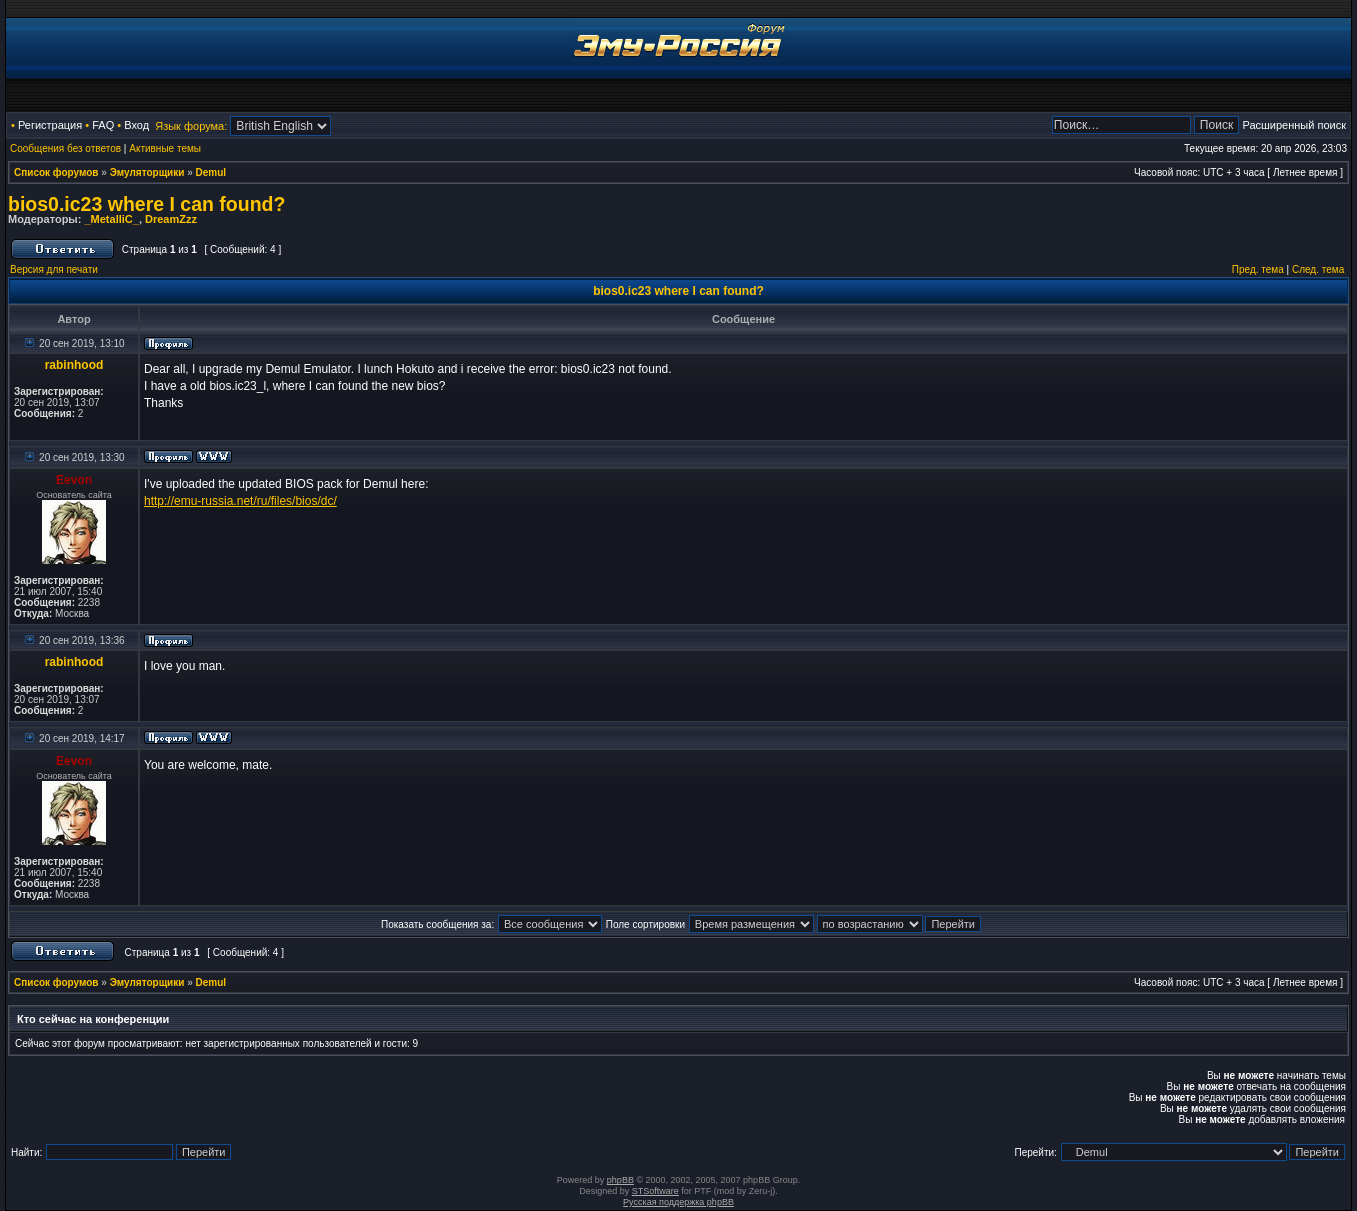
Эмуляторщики (147, 172)
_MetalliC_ (111, 219)
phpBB (620, 1180)
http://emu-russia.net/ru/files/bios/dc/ (240, 501)
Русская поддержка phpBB (678, 1202)
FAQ (103, 125)
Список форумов (56, 172)
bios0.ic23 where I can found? (146, 204)
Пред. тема (1258, 269)
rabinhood (74, 365)
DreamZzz (171, 219)
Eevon (74, 480)
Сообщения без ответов (65, 148)
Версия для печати (54, 269)
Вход (136, 125)
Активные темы (165, 148)
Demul (211, 172)
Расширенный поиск (1294, 125)
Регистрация (50, 125)
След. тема (1318, 269)
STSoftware (655, 1191)
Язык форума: (191, 126)
